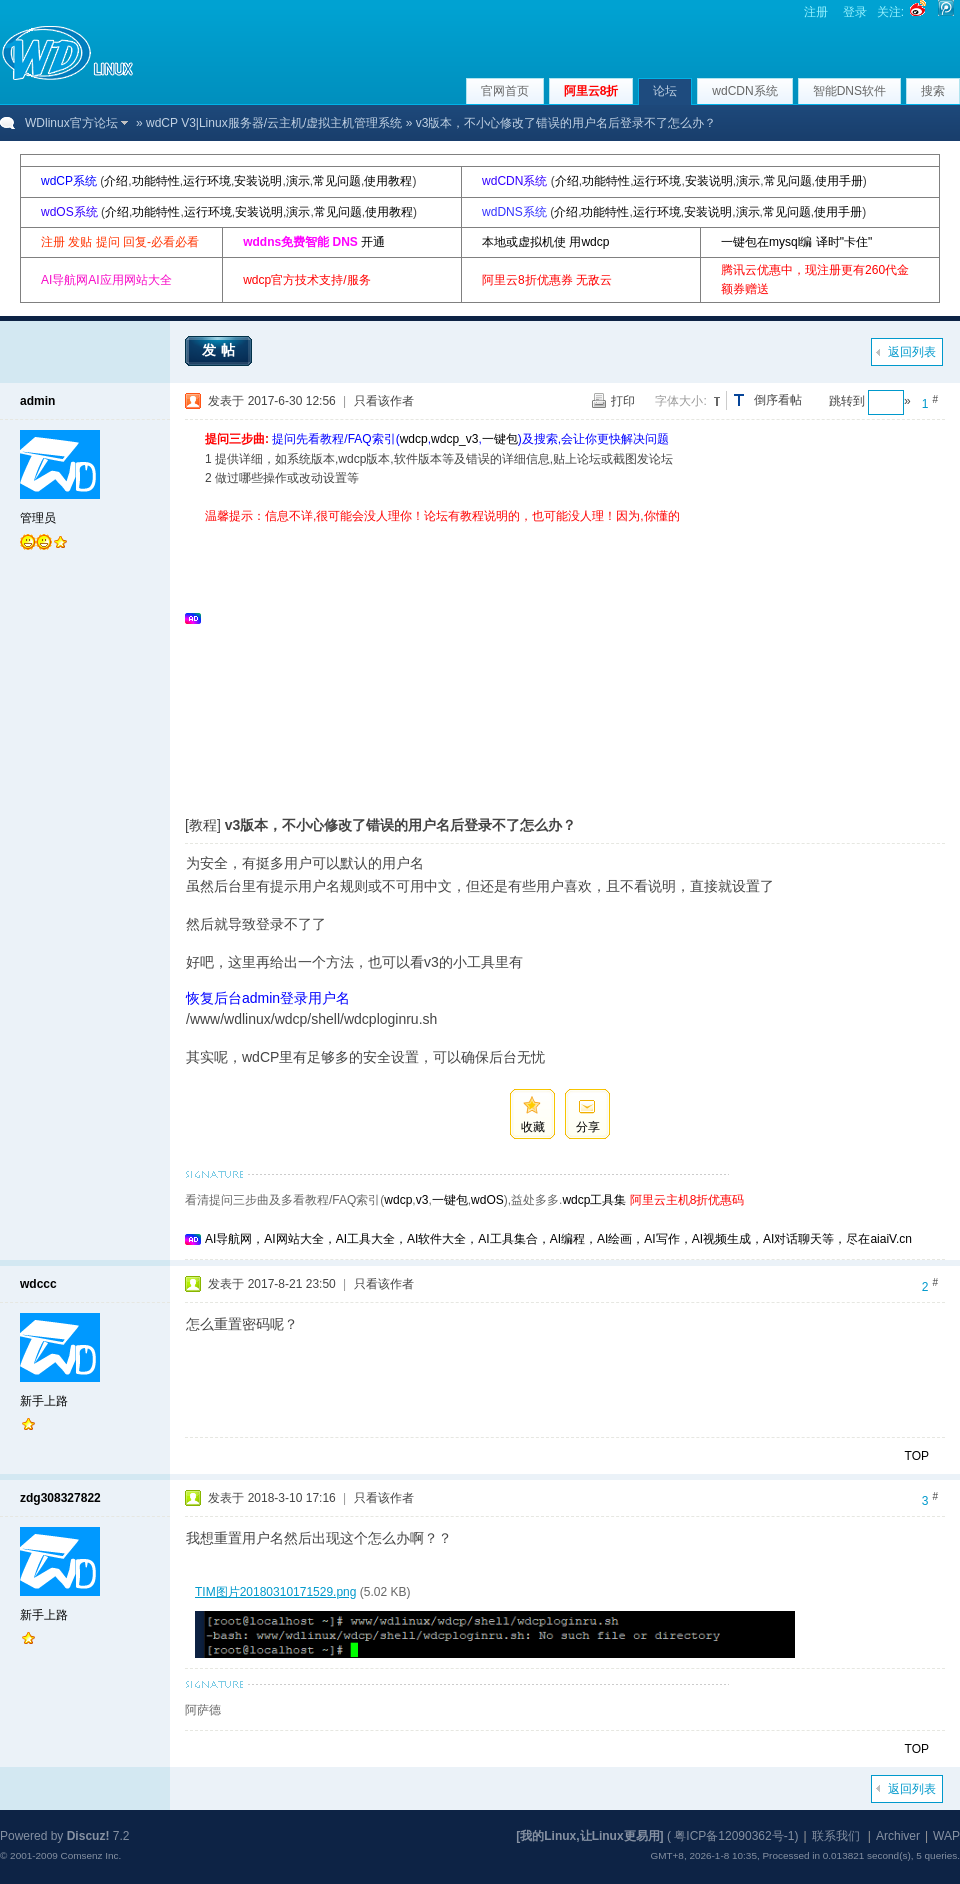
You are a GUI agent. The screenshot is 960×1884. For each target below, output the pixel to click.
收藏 (533, 1127)
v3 (422, 1200)
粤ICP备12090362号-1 (734, 1836)
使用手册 (839, 181)
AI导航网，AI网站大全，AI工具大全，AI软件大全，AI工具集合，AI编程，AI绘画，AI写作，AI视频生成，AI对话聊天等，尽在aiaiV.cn (558, 1239)
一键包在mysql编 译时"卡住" (796, 242)
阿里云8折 (591, 91)
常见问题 (337, 181)
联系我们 (836, 1836)
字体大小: (680, 401)
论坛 (665, 91)
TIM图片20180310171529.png (275, 1592)
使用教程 (388, 181)
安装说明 (258, 181)
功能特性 (156, 181)
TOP (917, 1456)
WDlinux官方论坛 (71, 123)
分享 (588, 1127)
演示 (298, 181)
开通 (373, 242)
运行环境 (207, 181)
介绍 (116, 181)
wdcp (414, 439)
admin (37, 401)
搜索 (933, 91)
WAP (946, 1836)
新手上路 (44, 1401)
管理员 (38, 518)
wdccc (38, 1284)
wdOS (487, 1200)
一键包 (500, 439)
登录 (855, 12)
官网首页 (505, 91)
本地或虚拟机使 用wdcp (545, 242)
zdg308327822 (60, 1498)
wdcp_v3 (454, 439)
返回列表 (912, 352)
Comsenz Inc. (90, 1855)
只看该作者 (384, 401)
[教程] (203, 825)
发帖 (221, 350)
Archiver (898, 1836)
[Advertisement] (439, 666)
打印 (623, 401)
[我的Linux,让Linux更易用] (589, 1836)
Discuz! (88, 1836)
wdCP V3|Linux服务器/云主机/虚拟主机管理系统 (274, 123)
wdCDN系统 (744, 91)
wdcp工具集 (594, 1200)
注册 (816, 12)
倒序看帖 (778, 400)
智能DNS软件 (849, 91)
